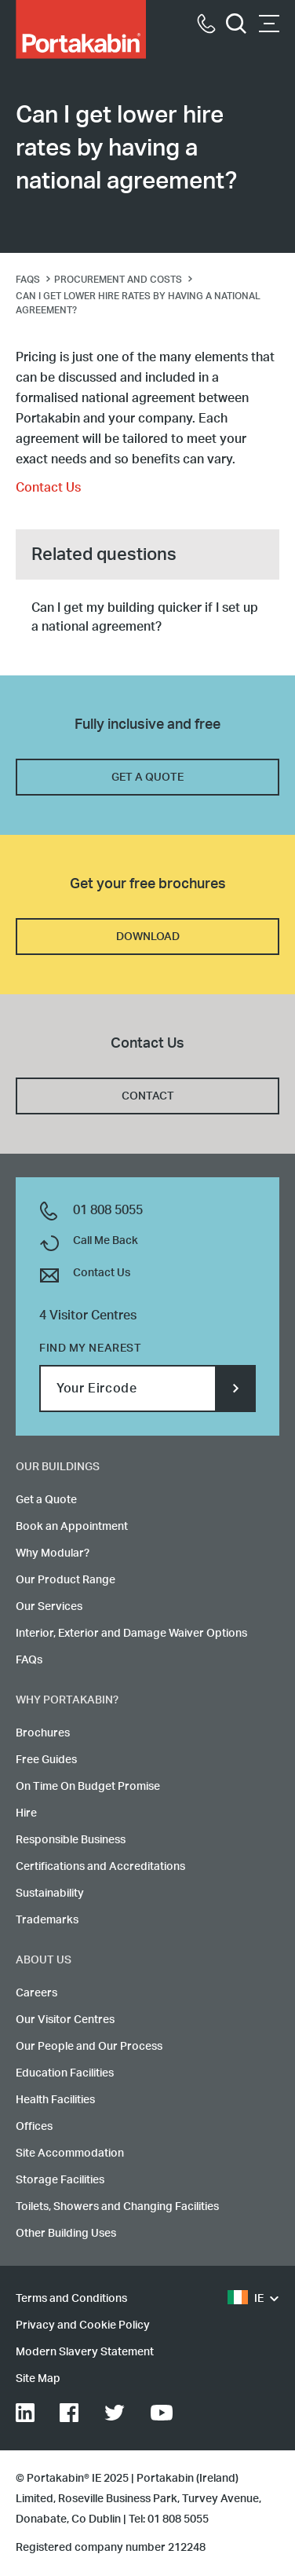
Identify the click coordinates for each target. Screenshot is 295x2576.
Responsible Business (71, 1840)
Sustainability (50, 1893)
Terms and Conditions (71, 2298)
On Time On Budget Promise (88, 1786)
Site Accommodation (70, 2153)
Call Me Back (105, 1240)
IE (246, 2299)
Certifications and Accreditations (100, 1866)
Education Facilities (65, 2073)
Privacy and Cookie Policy (83, 2325)
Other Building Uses (66, 2233)
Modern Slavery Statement (85, 2352)
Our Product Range (65, 1580)
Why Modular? (52, 1553)
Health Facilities (55, 2100)
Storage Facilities (60, 2180)
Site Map (38, 2378)
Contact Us (48, 487)
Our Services (49, 1606)
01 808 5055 (108, 1210)
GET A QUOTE (147, 777)
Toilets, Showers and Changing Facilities (117, 2206)
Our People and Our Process (89, 2046)
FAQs (29, 1660)
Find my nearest (90, 1348)
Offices (34, 2126)
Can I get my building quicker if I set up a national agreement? (144, 617)
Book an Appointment (72, 1526)
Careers (36, 1993)
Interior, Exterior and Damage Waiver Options (131, 1633)
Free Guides (46, 1760)
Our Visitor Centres (65, 2019)
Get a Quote (46, 1500)
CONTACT (148, 1096)
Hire (26, 1813)
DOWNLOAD (148, 936)
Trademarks (47, 1920)
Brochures (43, 1733)
